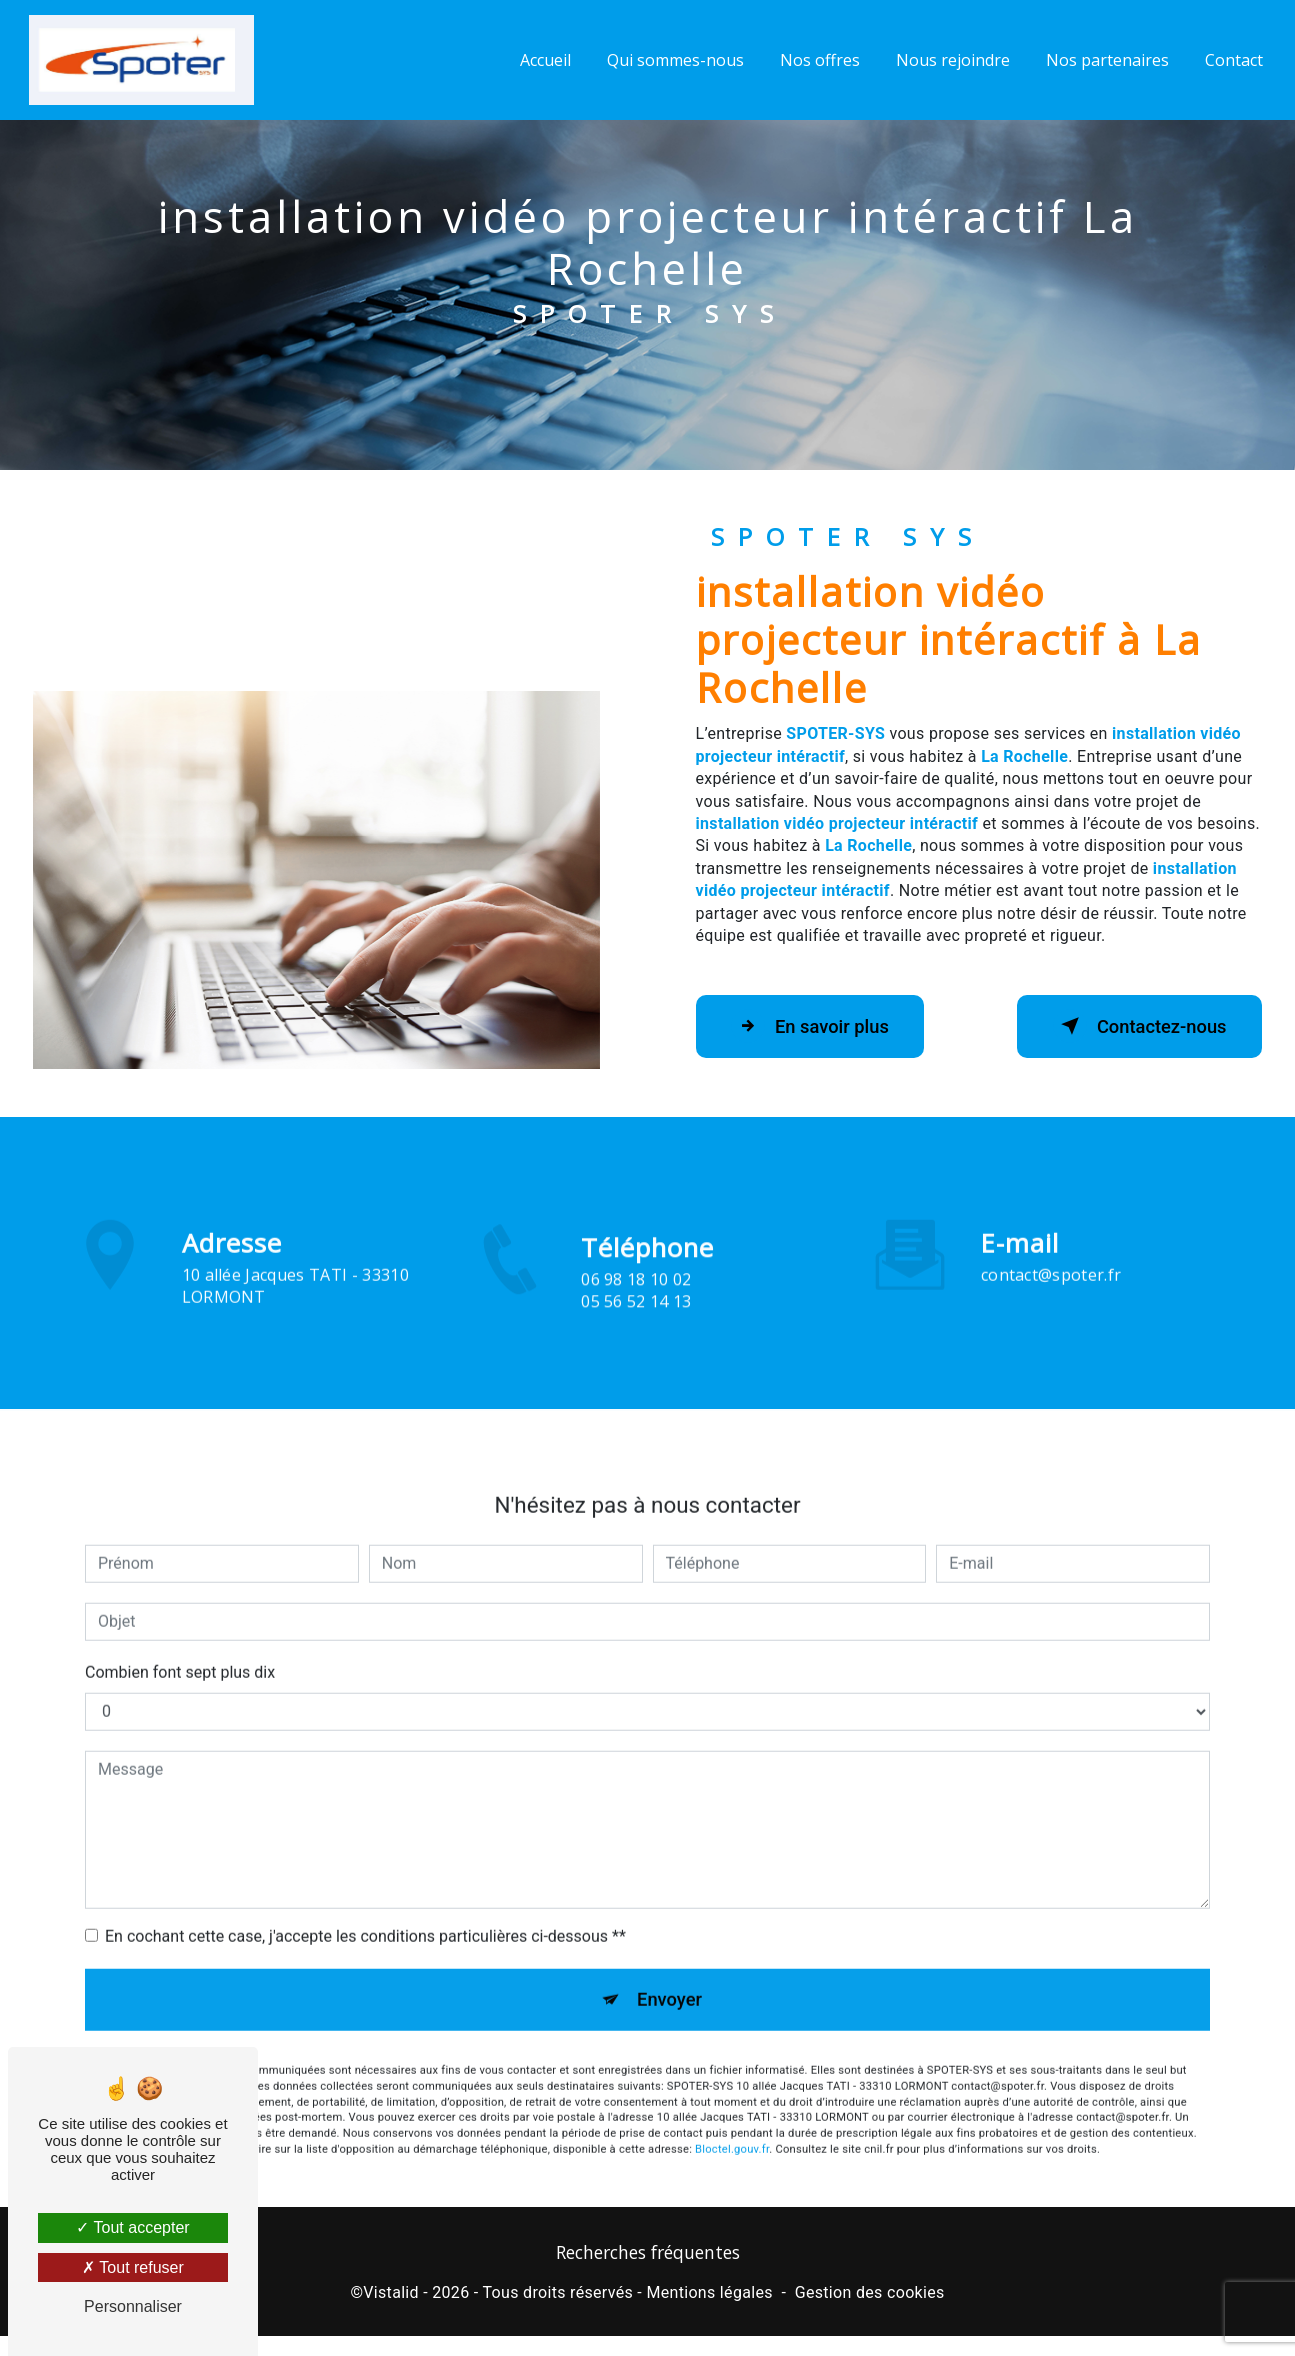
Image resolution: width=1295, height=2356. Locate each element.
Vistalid (391, 2296)
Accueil (543, 60)
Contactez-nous (1131, 1026)
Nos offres (818, 60)
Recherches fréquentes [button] (648, 2256)
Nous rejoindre (951, 60)
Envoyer (670, 1973)
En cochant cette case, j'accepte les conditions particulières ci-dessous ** (365, 1908)
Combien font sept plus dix (180, 1644)
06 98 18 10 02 (636, 1306)
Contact (1232, 60)
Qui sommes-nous (673, 60)
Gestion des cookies (870, 2296)
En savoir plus (818, 1026)
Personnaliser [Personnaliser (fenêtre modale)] (133, 2306)
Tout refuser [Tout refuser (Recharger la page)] (133, 2267)
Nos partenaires (1105, 60)
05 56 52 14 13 (636, 1329)
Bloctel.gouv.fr (732, 2125)
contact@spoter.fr (1051, 1247)
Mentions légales (709, 2296)
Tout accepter (132, 2227)
